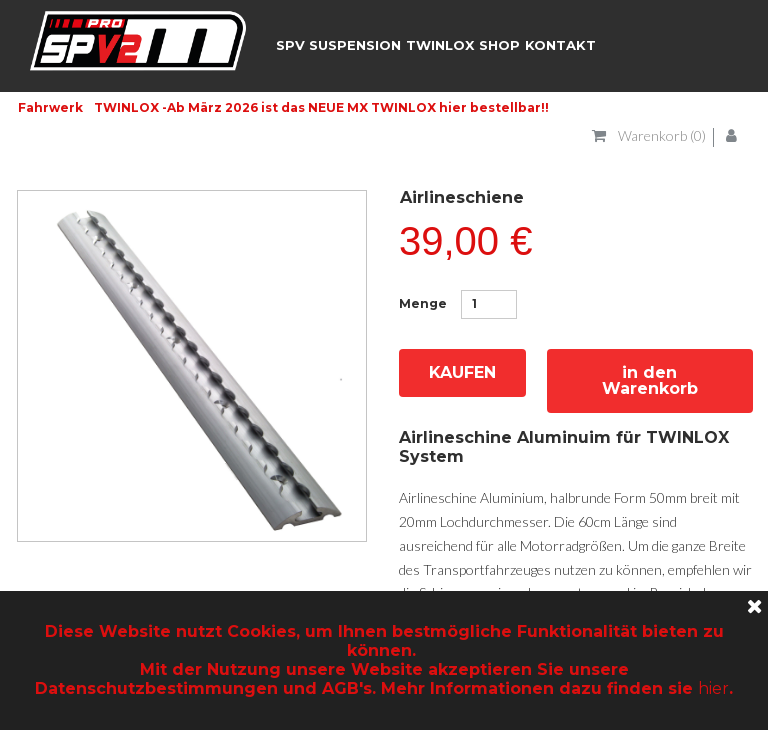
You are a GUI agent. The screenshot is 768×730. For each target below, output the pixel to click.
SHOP (499, 45)
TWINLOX (440, 45)
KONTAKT (560, 45)
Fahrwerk (50, 107)
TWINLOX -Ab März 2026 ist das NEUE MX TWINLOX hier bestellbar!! (321, 107)
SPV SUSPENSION (338, 45)
